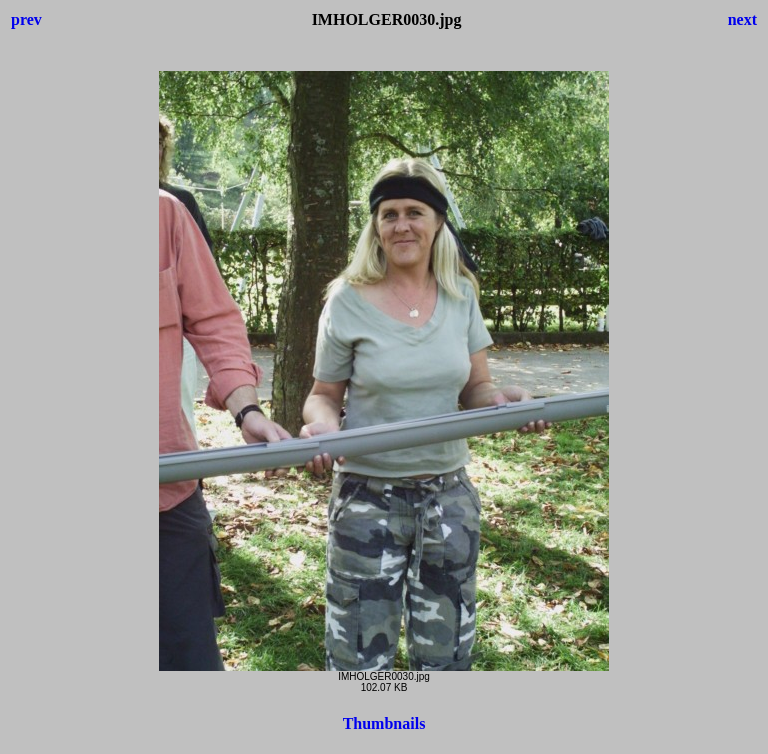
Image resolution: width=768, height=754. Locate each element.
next (742, 19)
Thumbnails (384, 723)
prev (26, 19)
